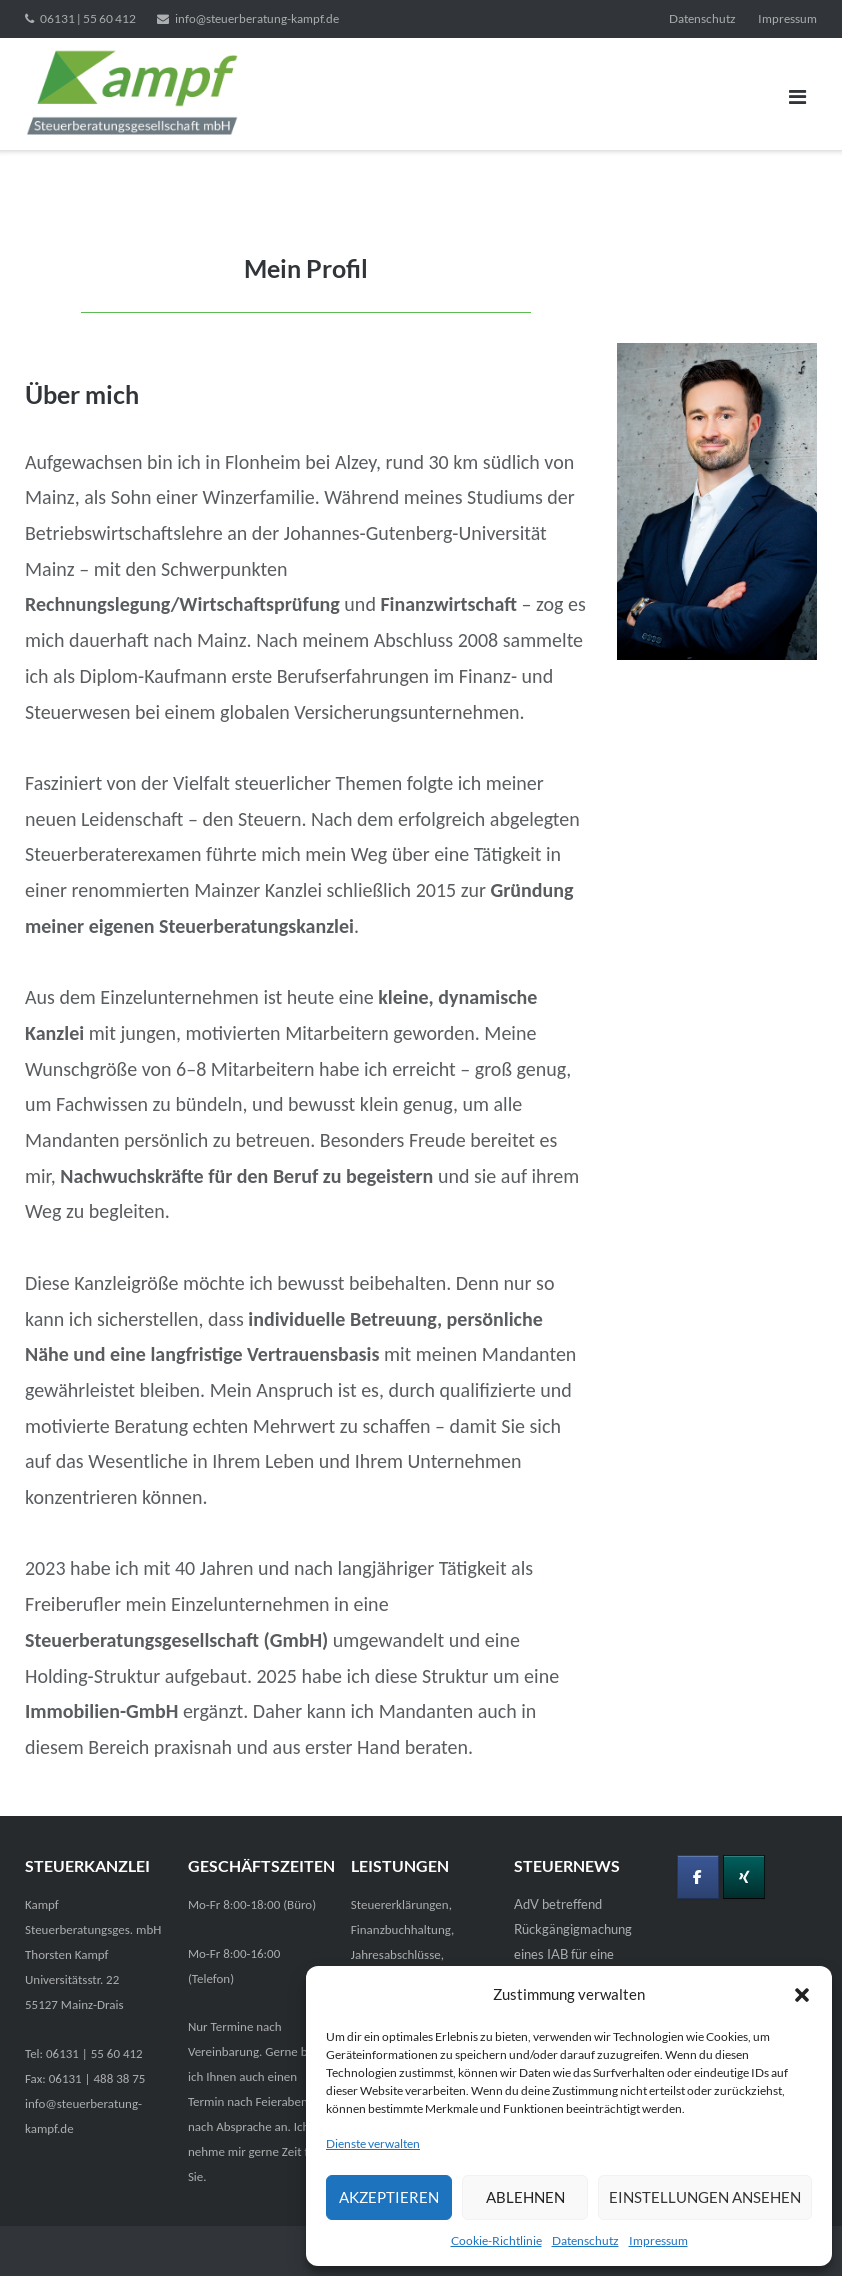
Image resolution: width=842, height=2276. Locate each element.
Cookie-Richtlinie (496, 2240)
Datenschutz (585, 2240)
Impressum (658, 2240)
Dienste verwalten (373, 2143)
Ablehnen (525, 2197)
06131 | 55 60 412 (88, 18)
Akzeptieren (389, 2197)
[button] (802, 1995)
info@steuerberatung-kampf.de (257, 18)
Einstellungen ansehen (705, 2197)
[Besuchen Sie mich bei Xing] (744, 1877)
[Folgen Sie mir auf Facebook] (698, 1877)
